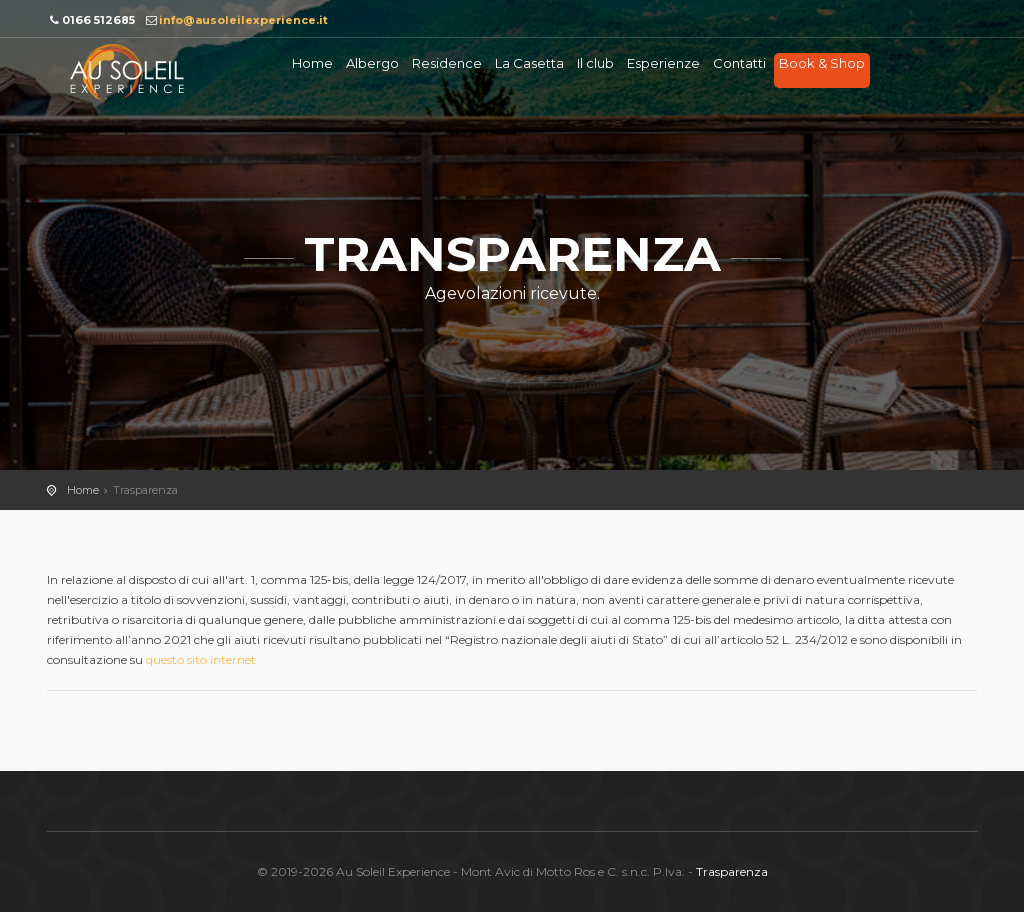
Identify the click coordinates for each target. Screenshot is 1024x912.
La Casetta (529, 63)
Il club (595, 63)
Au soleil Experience (127, 73)
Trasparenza (732, 871)
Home (312, 63)
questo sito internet (201, 659)
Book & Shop (822, 63)
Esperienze (663, 63)
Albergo (372, 63)
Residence (447, 63)
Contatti (739, 63)
